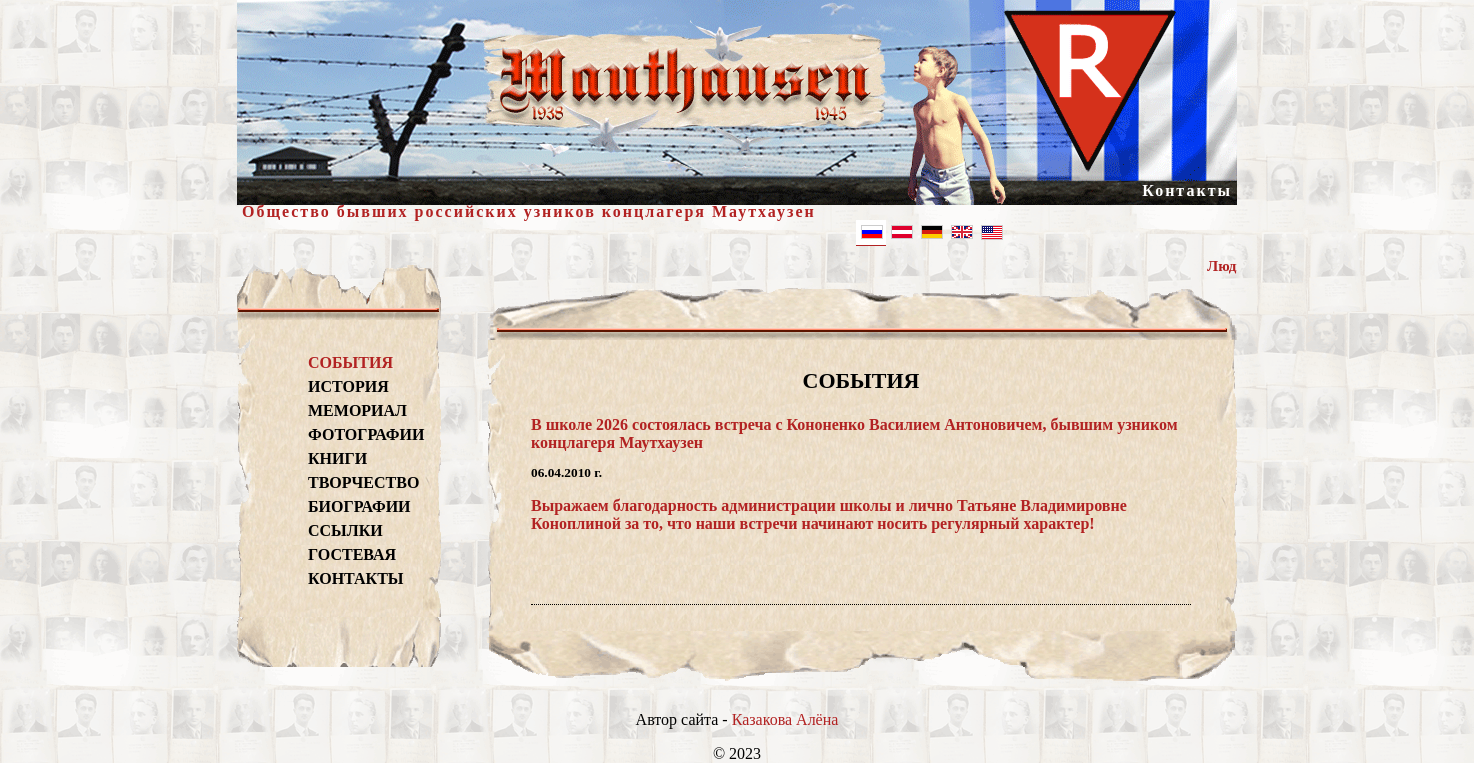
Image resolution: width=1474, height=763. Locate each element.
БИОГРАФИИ (359, 506)
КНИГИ (337, 458)
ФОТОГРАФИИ (363, 434)
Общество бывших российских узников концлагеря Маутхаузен (529, 211)
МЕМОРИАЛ (357, 410)
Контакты (1187, 190)
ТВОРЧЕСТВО (363, 482)
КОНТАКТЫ (356, 578)
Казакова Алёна (785, 719)
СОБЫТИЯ (350, 362)
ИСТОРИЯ (348, 386)
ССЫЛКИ (345, 530)
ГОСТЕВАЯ (352, 554)
